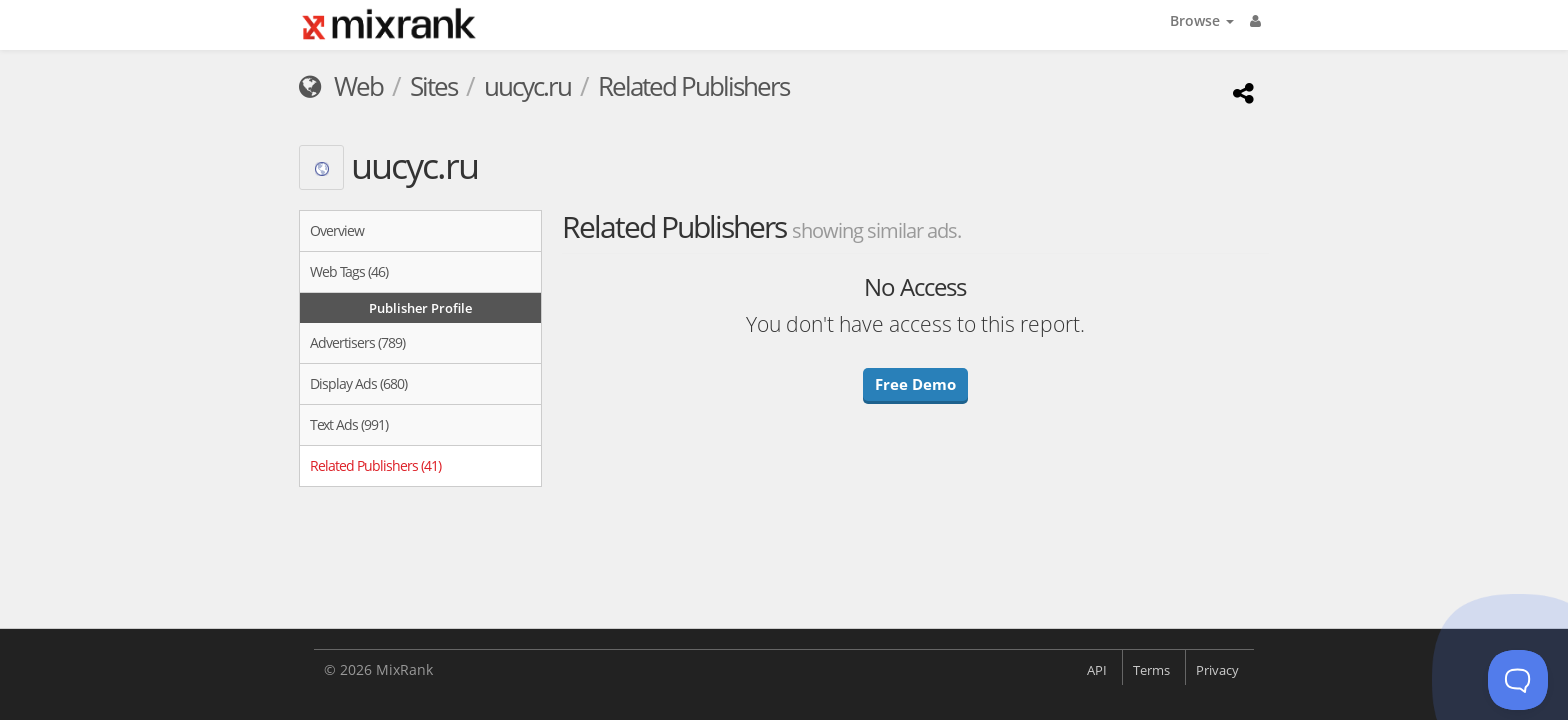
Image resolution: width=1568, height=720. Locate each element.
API (1097, 670)
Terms (1151, 670)
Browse (1202, 20)
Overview (337, 230)
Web (341, 86)
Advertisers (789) (357, 342)
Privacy (1217, 670)
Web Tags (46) (349, 271)
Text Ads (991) (349, 424)
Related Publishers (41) (375, 465)
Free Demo (915, 384)
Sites (433, 86)
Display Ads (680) (358, 383)
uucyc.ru (527, 86)
